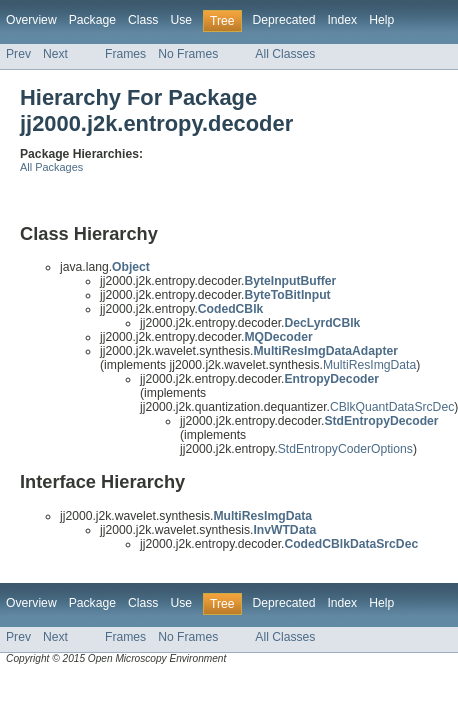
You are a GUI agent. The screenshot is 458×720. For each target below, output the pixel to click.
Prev (18, 54)
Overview (31, 20)
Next (55, 54)
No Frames (188, 54)
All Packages (51, 167)
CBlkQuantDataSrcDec (392, 407)
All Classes (285, 54)
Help (381, 20)
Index (342, 20)
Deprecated (284, 20)
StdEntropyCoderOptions (345, 449)
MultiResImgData (369, 365)
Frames (125, 54)
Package (92, 20)
